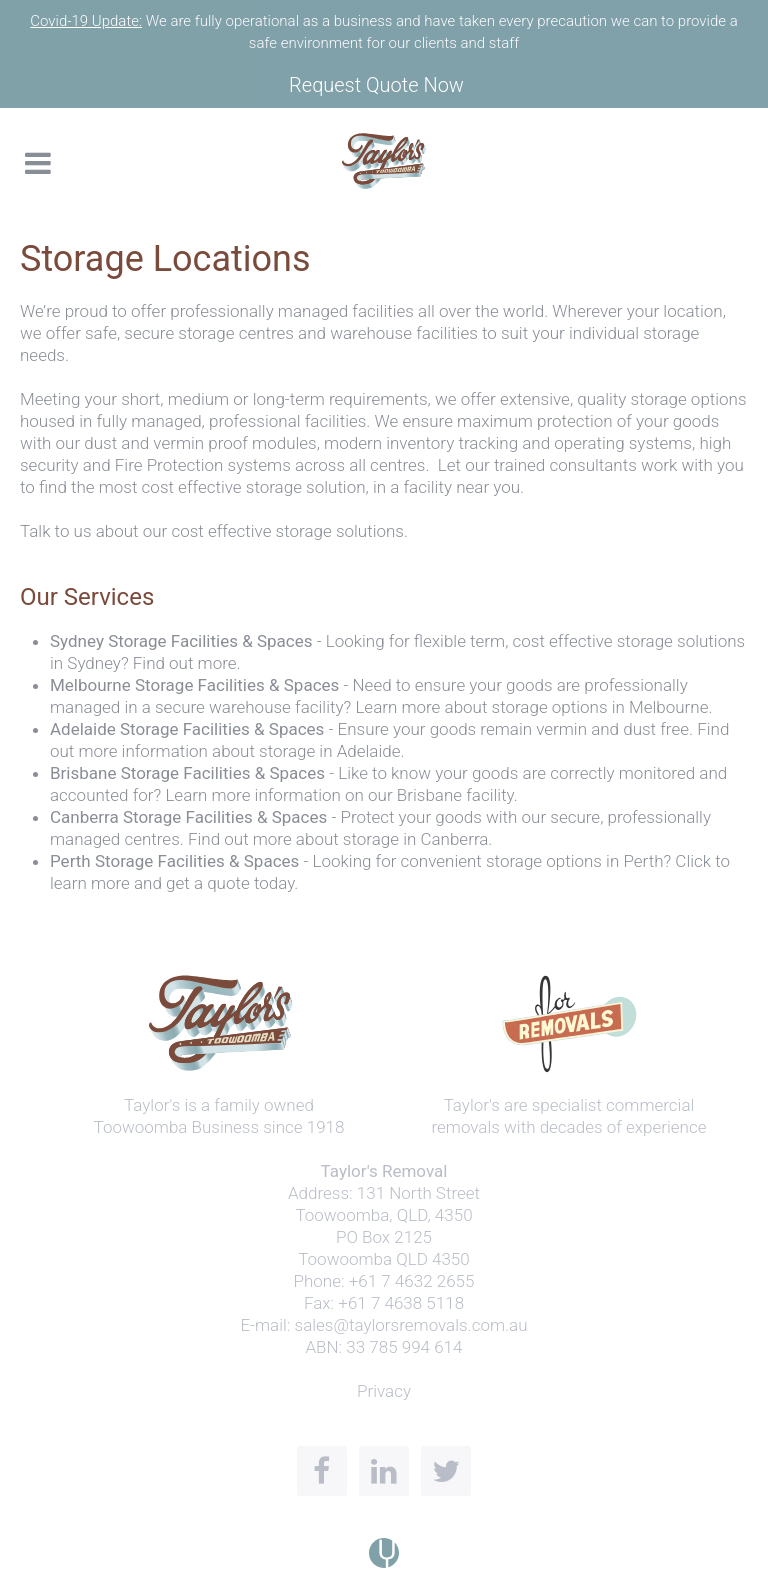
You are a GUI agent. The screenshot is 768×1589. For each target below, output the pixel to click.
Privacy (384, 1391)
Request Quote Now (376, 85)
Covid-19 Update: (86, 21)
